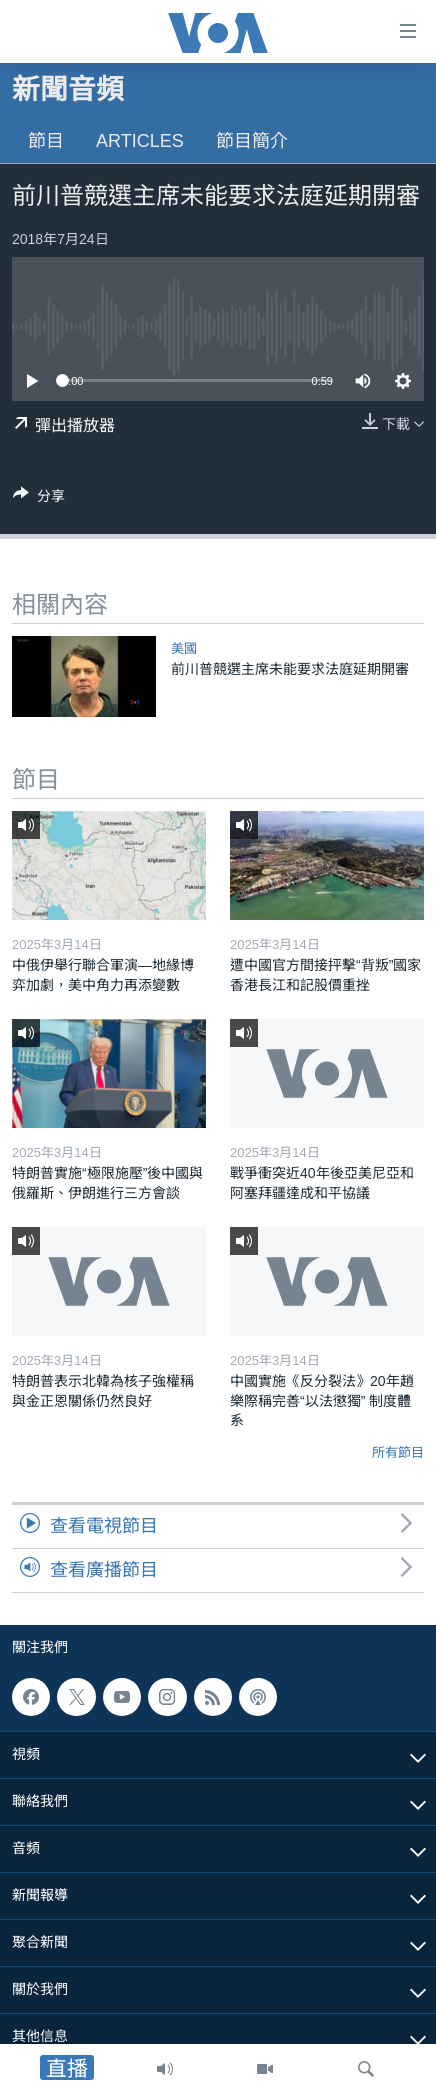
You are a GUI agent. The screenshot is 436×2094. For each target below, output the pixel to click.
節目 (46, 141)
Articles (140, 141)
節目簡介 (252, 141)
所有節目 (398, 1452)
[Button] (39, 499)
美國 (184, 648)
